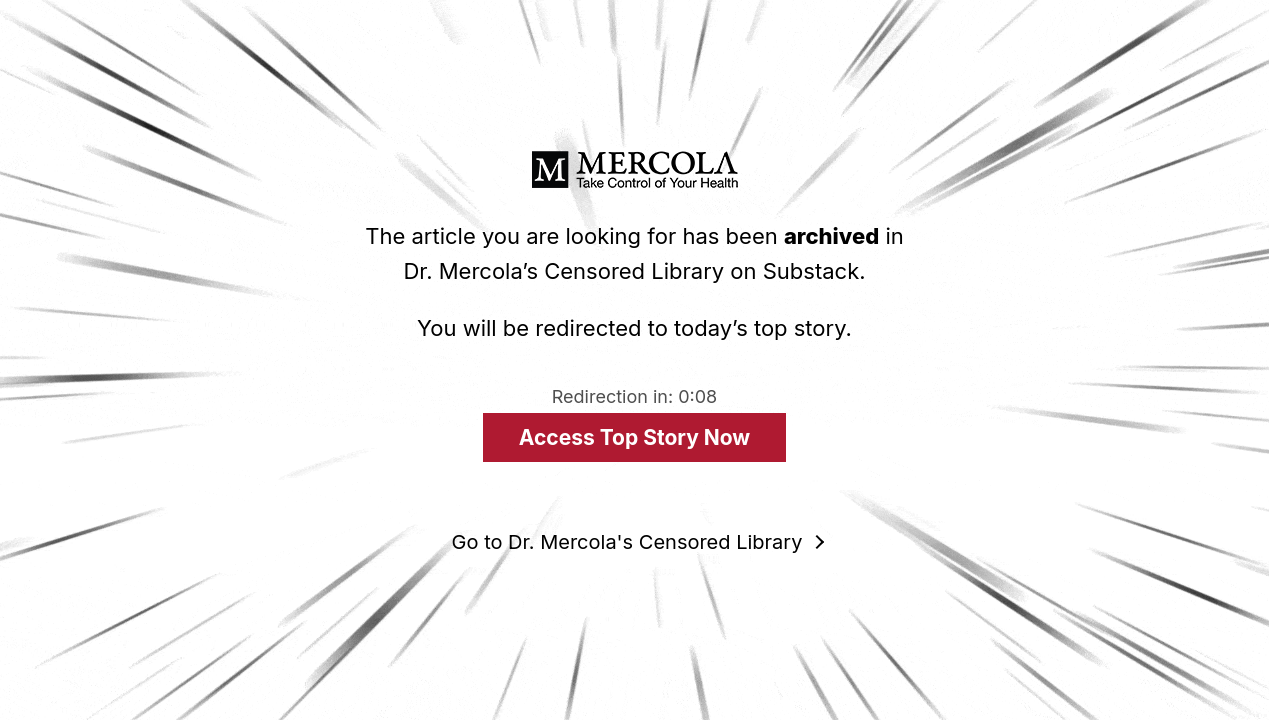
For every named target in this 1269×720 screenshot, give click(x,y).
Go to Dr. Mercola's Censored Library (627, 542)
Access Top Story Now (634, 437)
